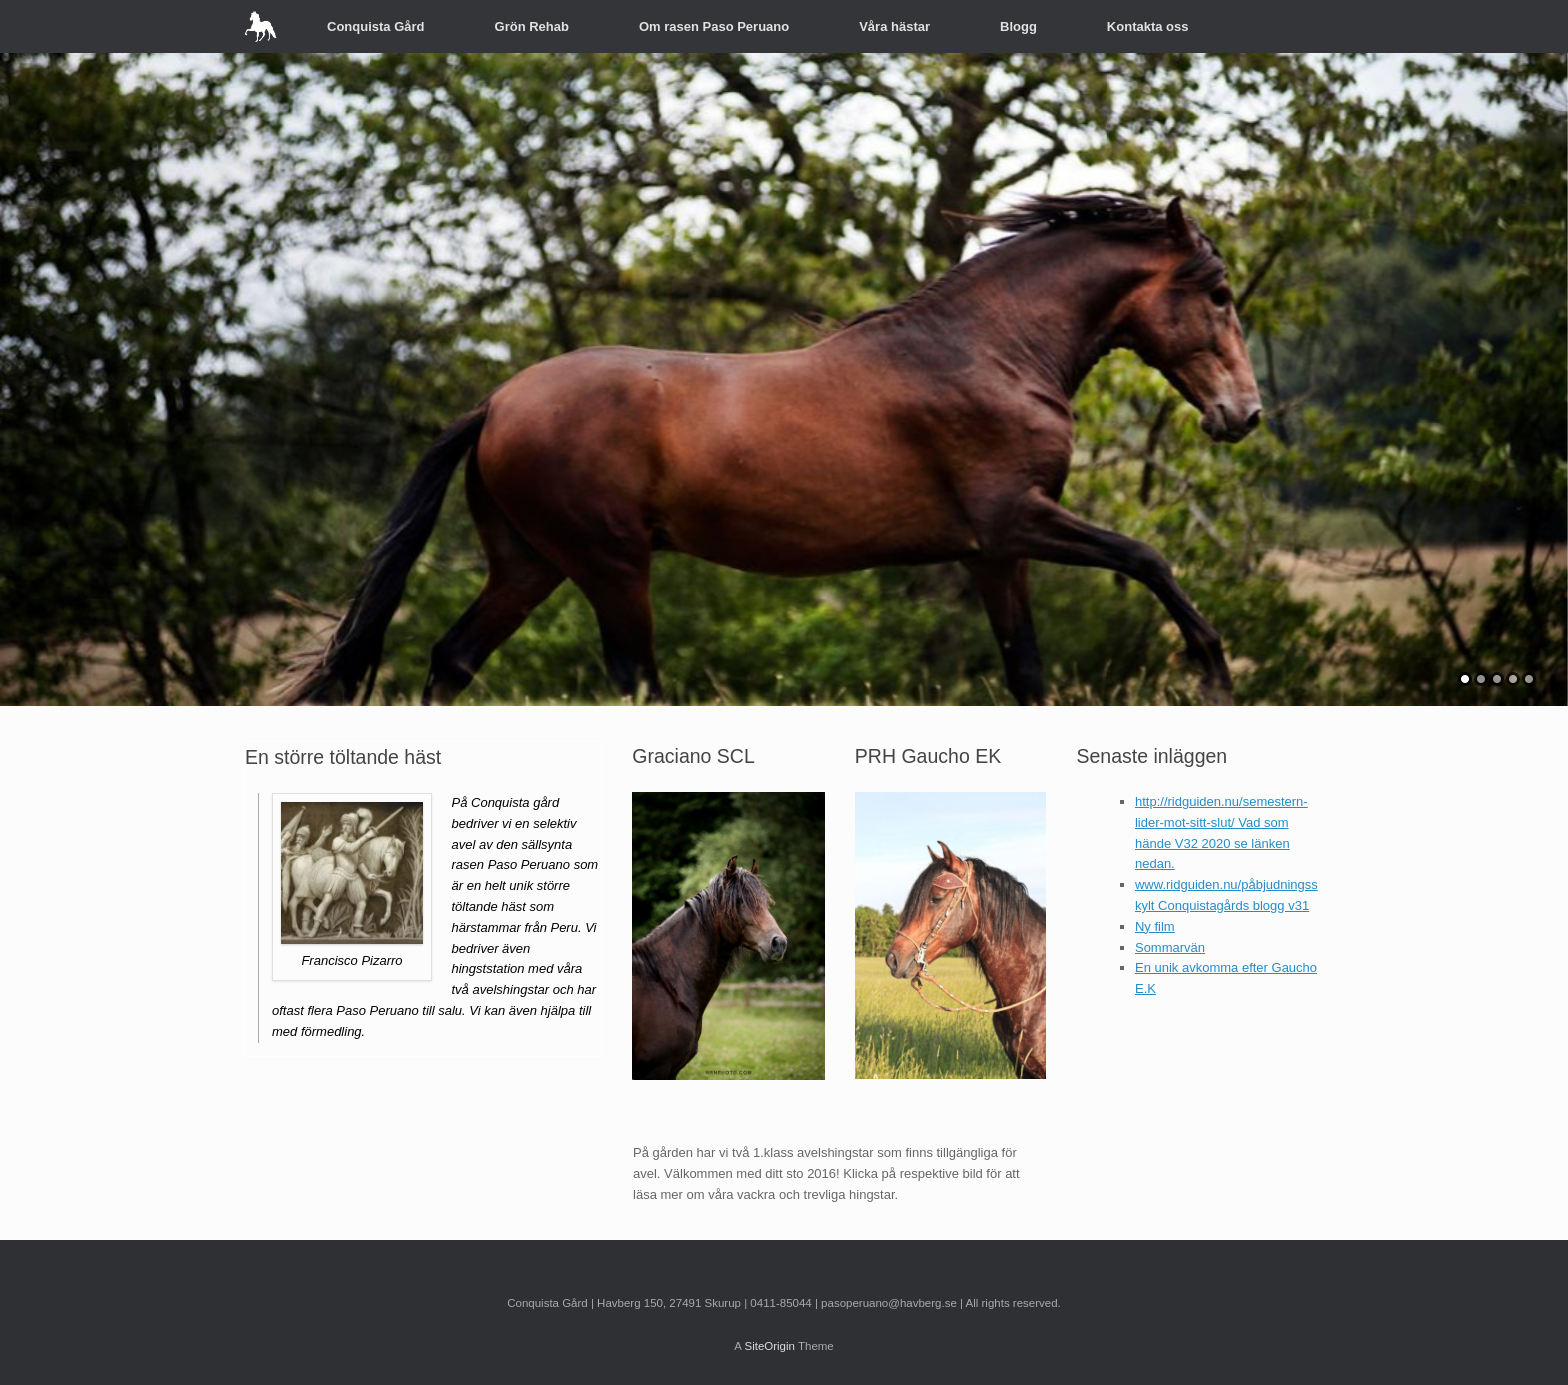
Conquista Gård (376, 26)
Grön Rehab (532, 26)
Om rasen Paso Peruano (714, 26)
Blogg (1018, 26)
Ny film (1155, 926)
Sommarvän (1170, 947)
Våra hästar (894, 26)
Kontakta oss (1148, 26)
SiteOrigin (769, 1346)
